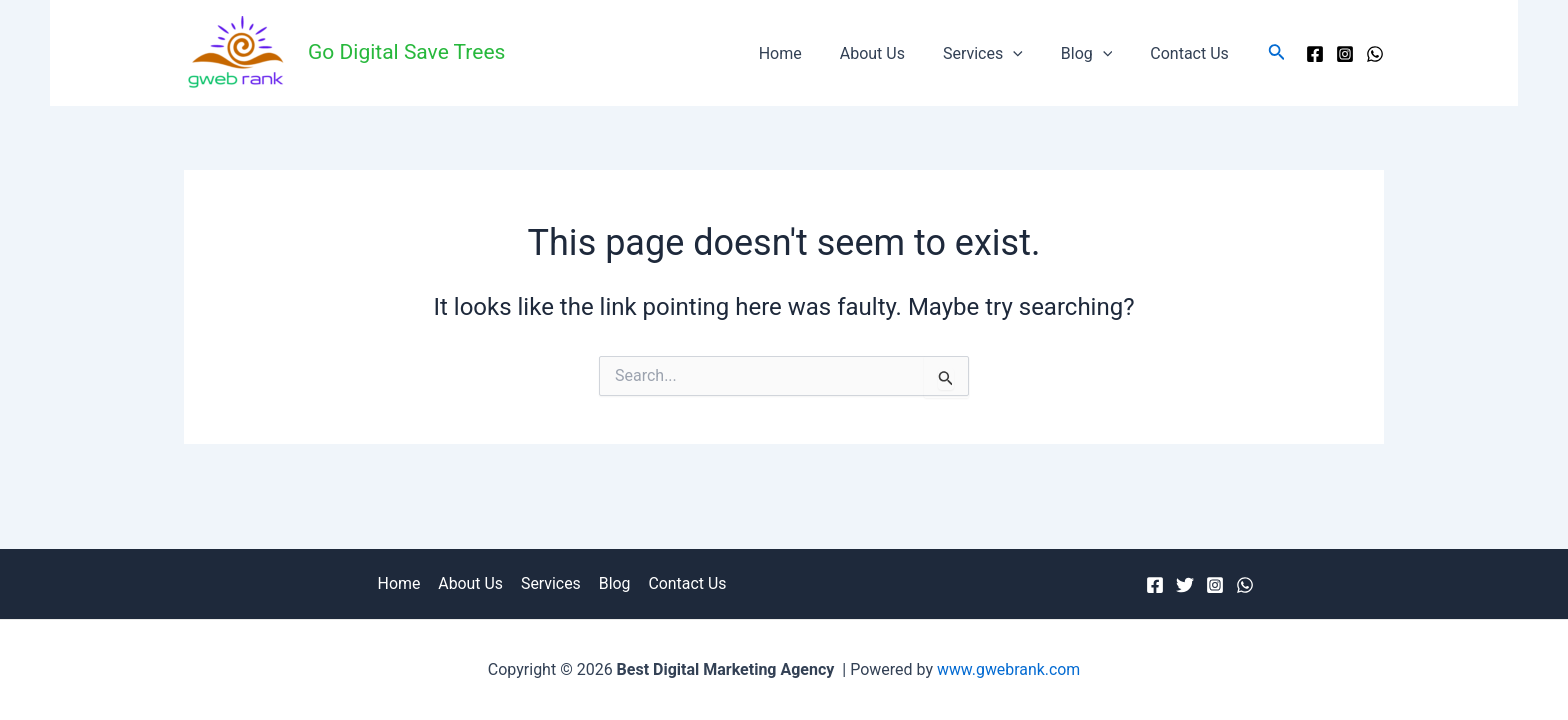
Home (807, 53)
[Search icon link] (1277, 53)
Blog (1096, 53)
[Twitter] (1185, 585)
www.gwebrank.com (1008, 669)
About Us (893, 53)
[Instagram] (1345, 54)
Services (998, 53)
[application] (1028, 53)
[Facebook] (1315, 54)
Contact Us (1192, 53)
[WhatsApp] (1375, 54)
